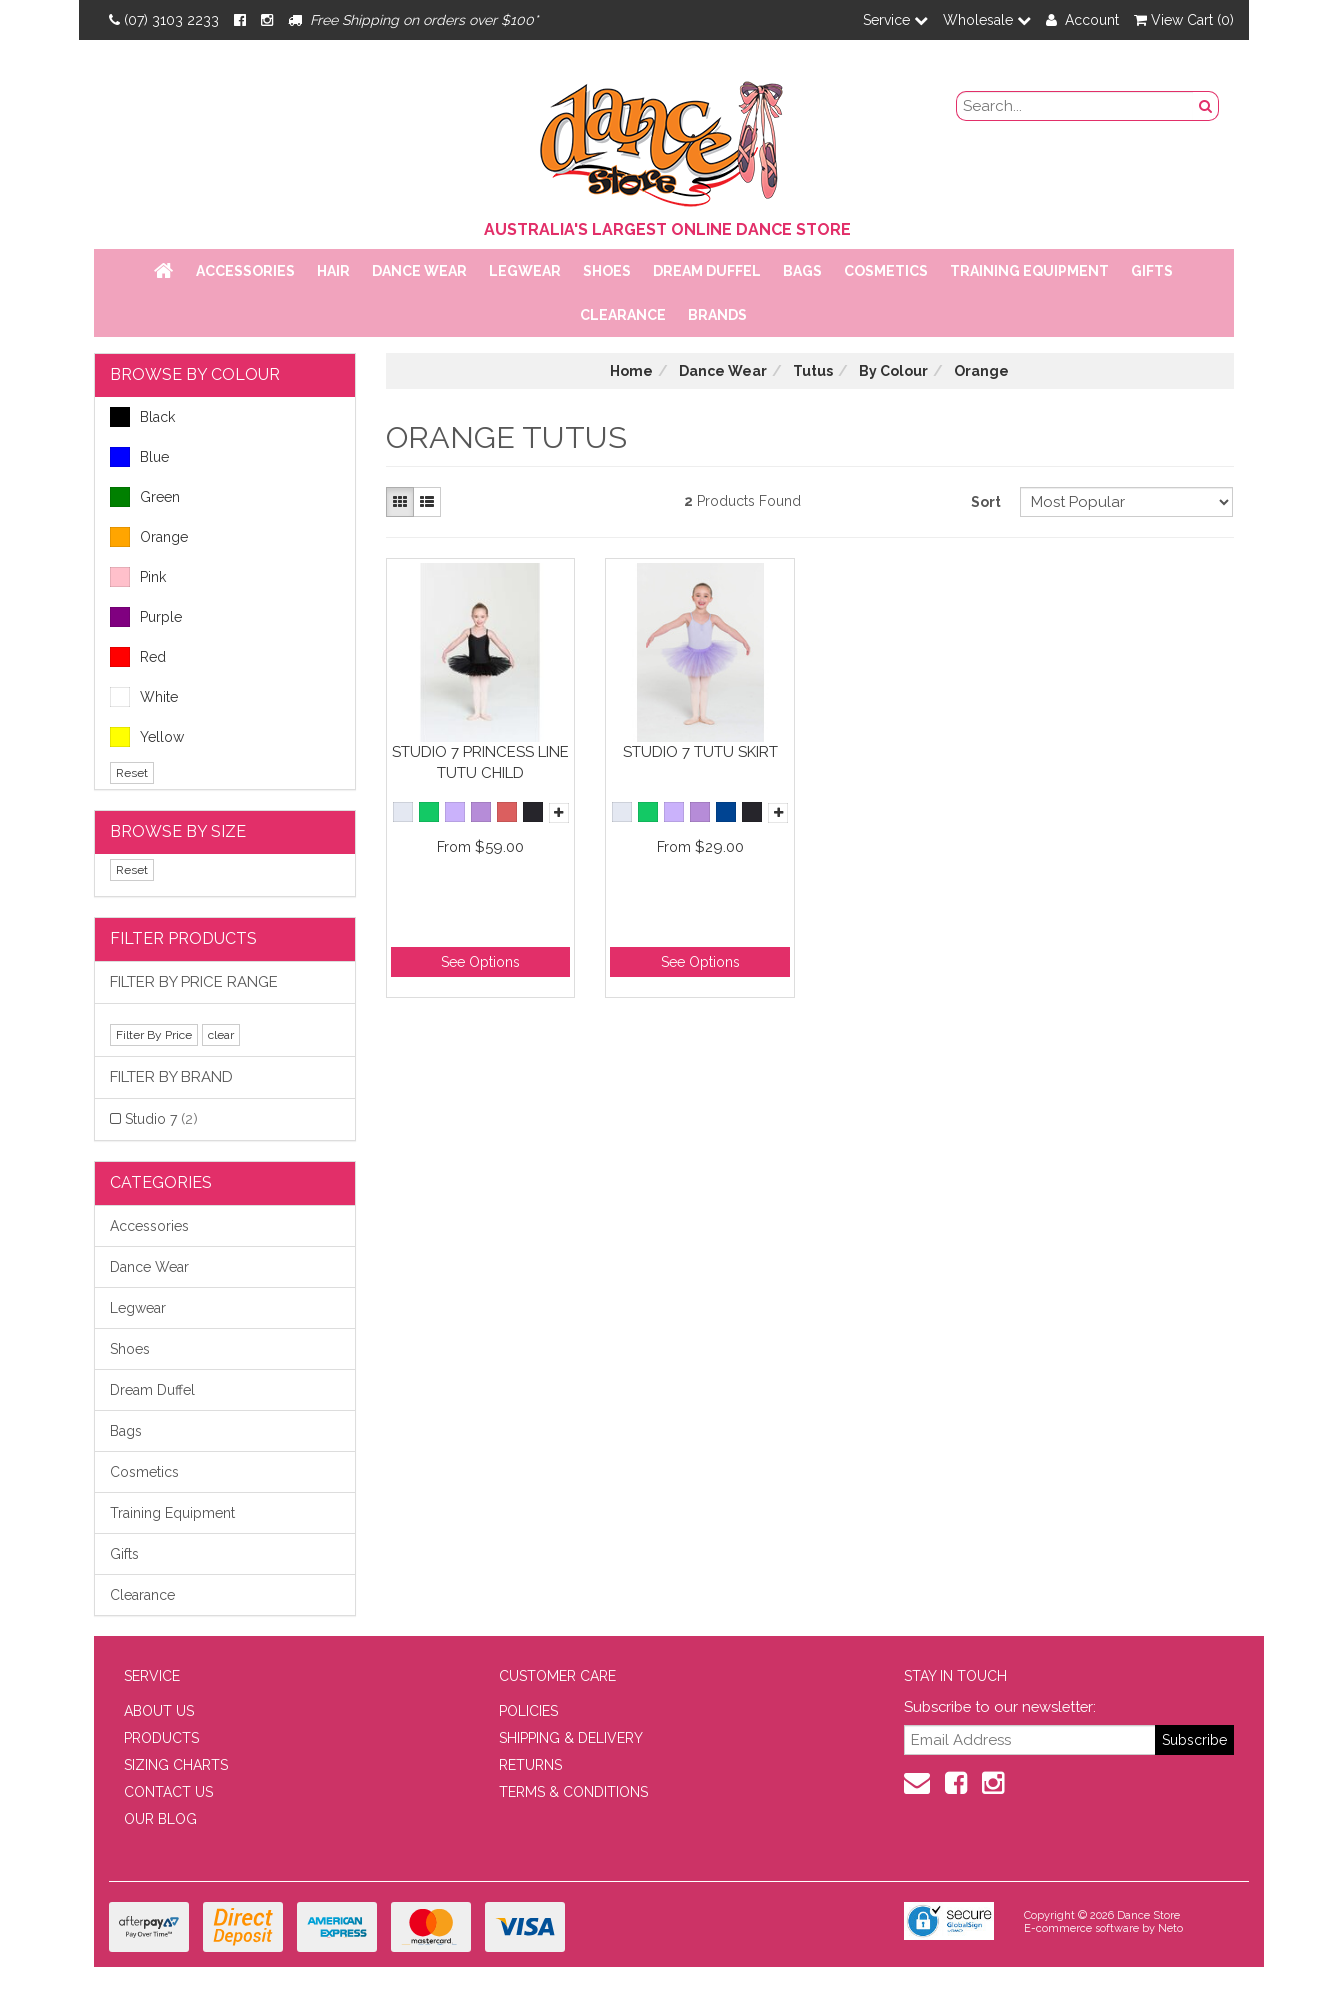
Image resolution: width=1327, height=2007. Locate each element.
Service (895, 20)
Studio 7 (161, 1119)
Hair (333, 271)
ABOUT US (159, 1711)
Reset (132, 773)
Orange (149, 537)
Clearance (623, 315)
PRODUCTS (161, 1738)
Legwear (525, 271)
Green (145, 497)
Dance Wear (419, 271)
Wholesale (987, 20)
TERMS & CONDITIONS (573, 1792)
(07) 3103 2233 (164, 20)
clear (221, 1035)
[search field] (1075, 106)
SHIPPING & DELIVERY (571, 1738)
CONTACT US (168, 1792)
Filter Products (183, 938)
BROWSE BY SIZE (178, 831)
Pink (138, 577)
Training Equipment (1029, 271)
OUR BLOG (160, 1819)
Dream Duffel (707, 271)
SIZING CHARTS (176, 1765)
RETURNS (530, 1765)
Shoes (607, 271)
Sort (986, 502)
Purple (146, 617)
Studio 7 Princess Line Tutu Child (480, 762)
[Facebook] (240, 20)
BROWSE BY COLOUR (195, 374)
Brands (717, 315)
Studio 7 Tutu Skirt (700, 752)
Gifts (1152, 271)
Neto (1170, 1928)
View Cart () (1184, 20)
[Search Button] (1206, 106)
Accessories (245, 271)
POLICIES (528, 1711)
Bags (802, 271)
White (144, 697)
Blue (139, 457)
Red (138, 657)
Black (142, 417)
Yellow (147, 737)
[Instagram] (267, 20)
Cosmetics (886, 271)
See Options (480, 962)
